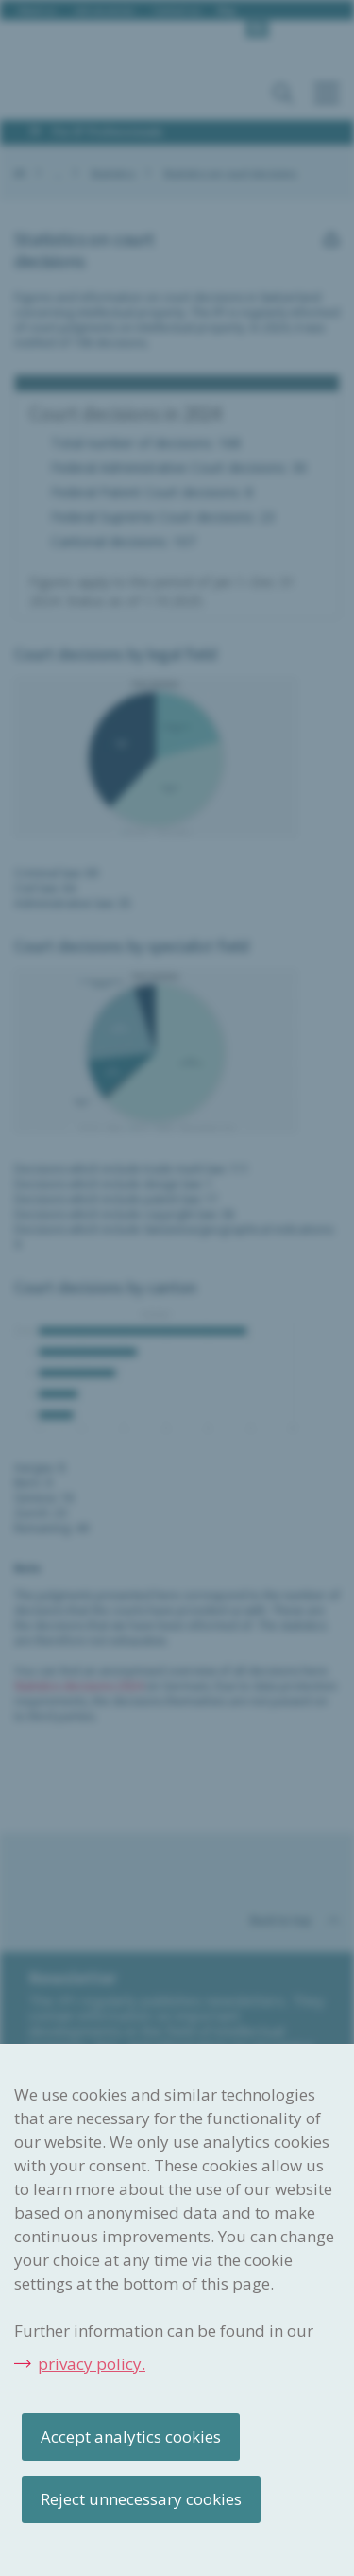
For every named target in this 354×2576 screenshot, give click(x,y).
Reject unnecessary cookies (141, 2499)
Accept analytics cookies (131, 2436)
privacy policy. (91, 2364)
